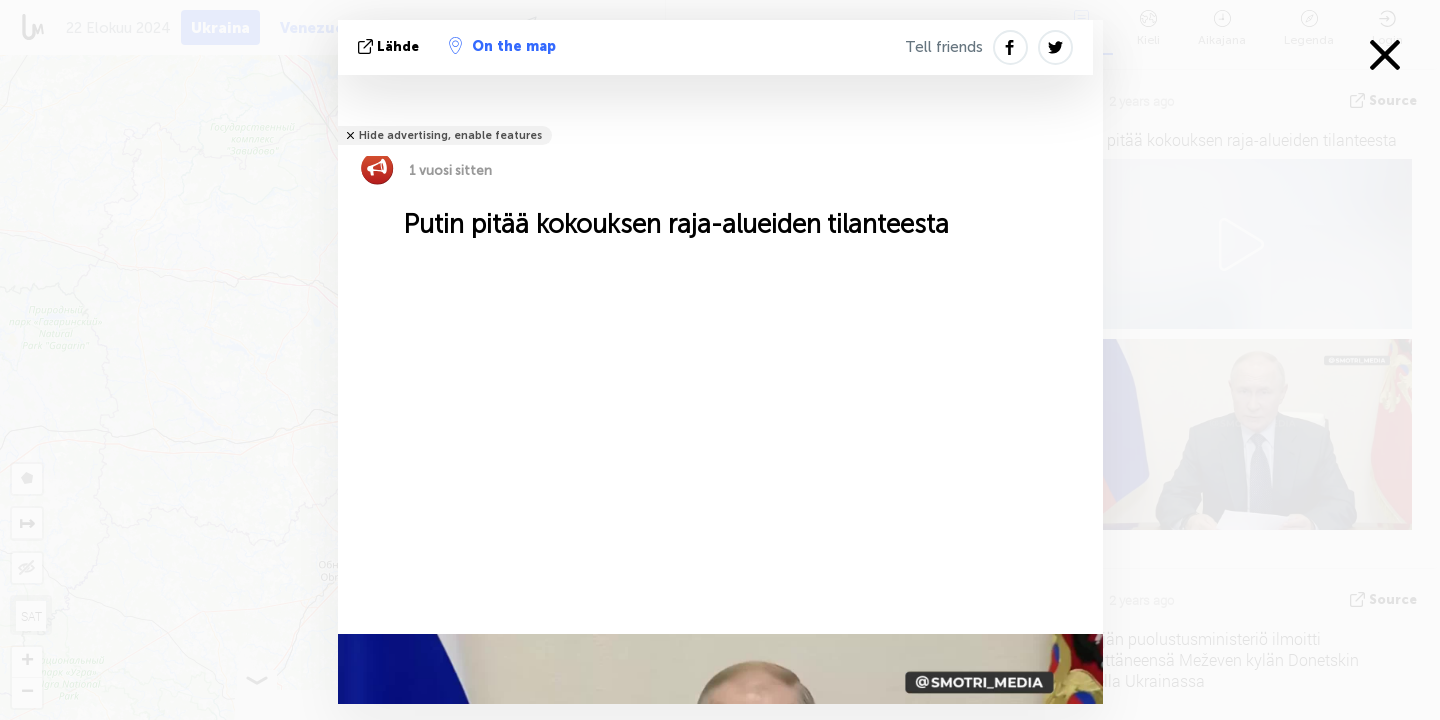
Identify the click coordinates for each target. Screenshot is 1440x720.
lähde (390, 46)
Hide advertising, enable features (450, 135)
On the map (502, 46)
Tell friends (944, 47)
